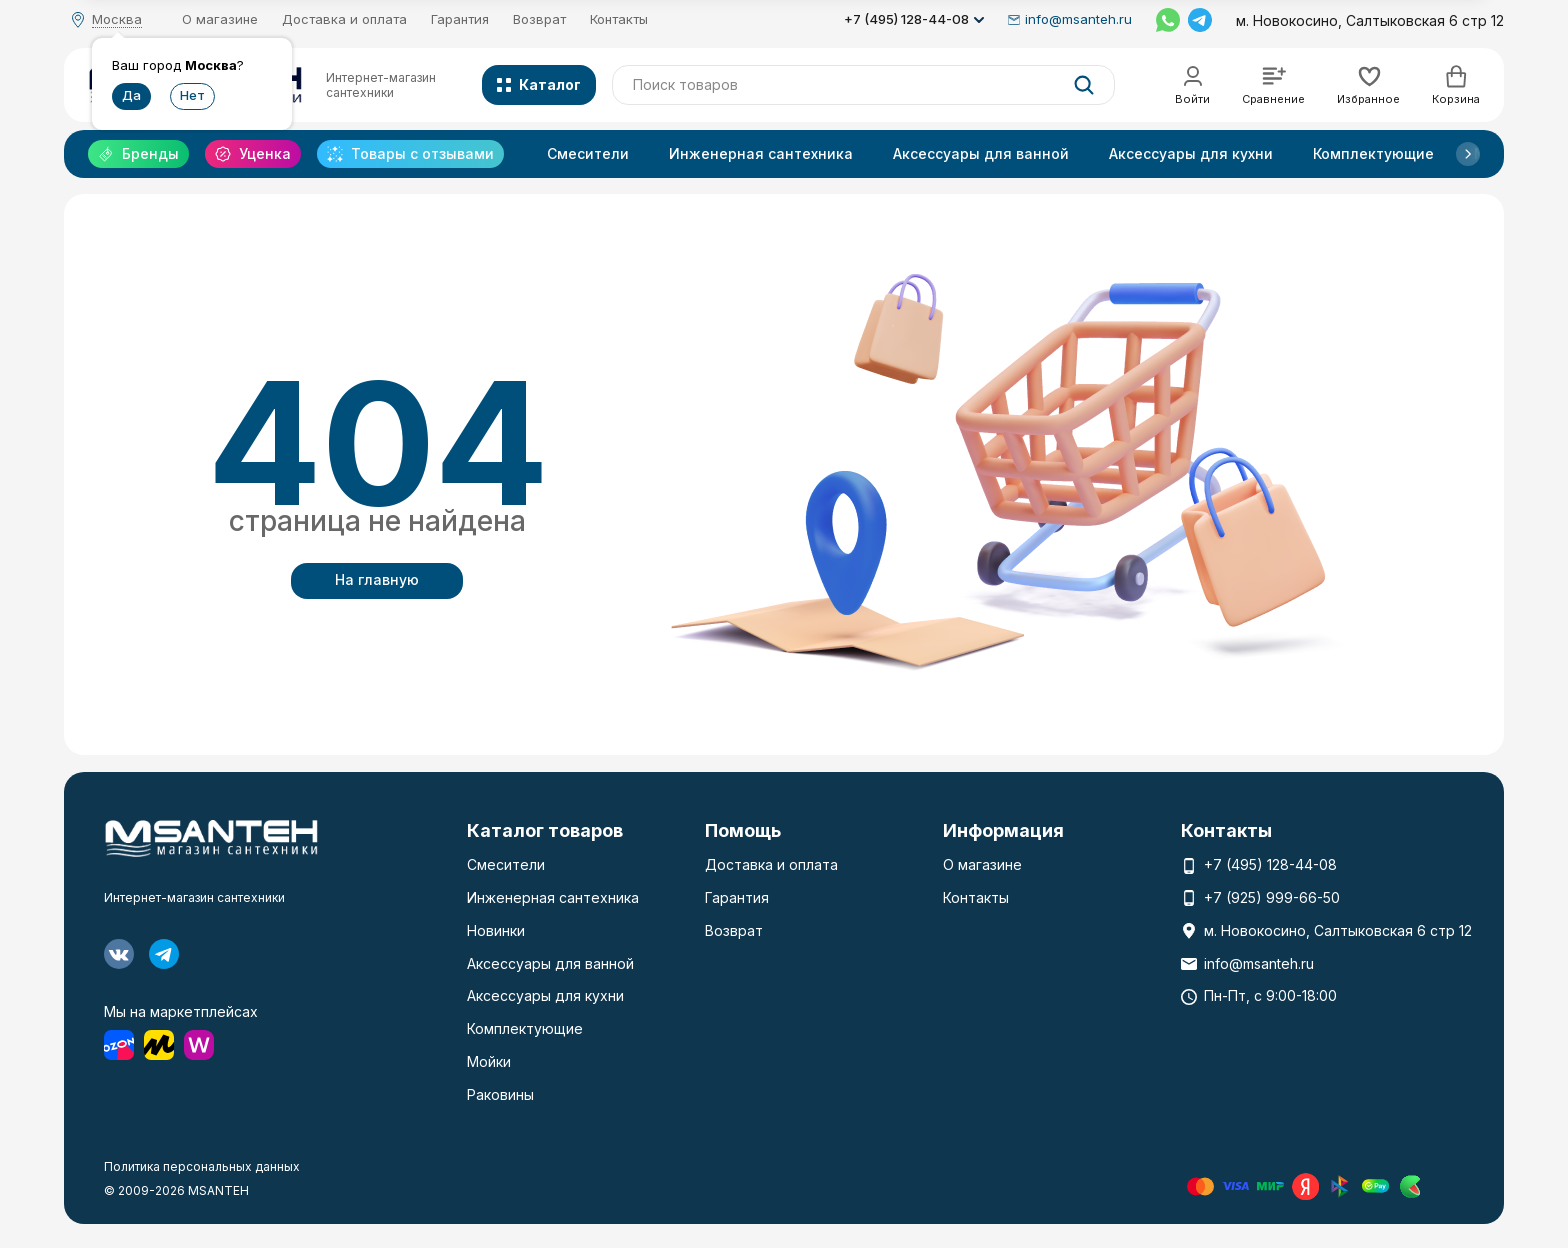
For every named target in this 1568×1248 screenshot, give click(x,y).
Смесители (588, 153)
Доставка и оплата (344, 19)
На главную (377, 579)
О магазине (220, 19)
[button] (1468, 154)
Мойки (489, 1061)
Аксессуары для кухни (1191, 153)
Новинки (496, 930)
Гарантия (460, 19)
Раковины (500, 1094)
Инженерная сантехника (761, 153)
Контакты (619, 19)
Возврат (539, 19)
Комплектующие (1373, 153)
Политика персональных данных (202, 1166)
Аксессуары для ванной (981, 153)
